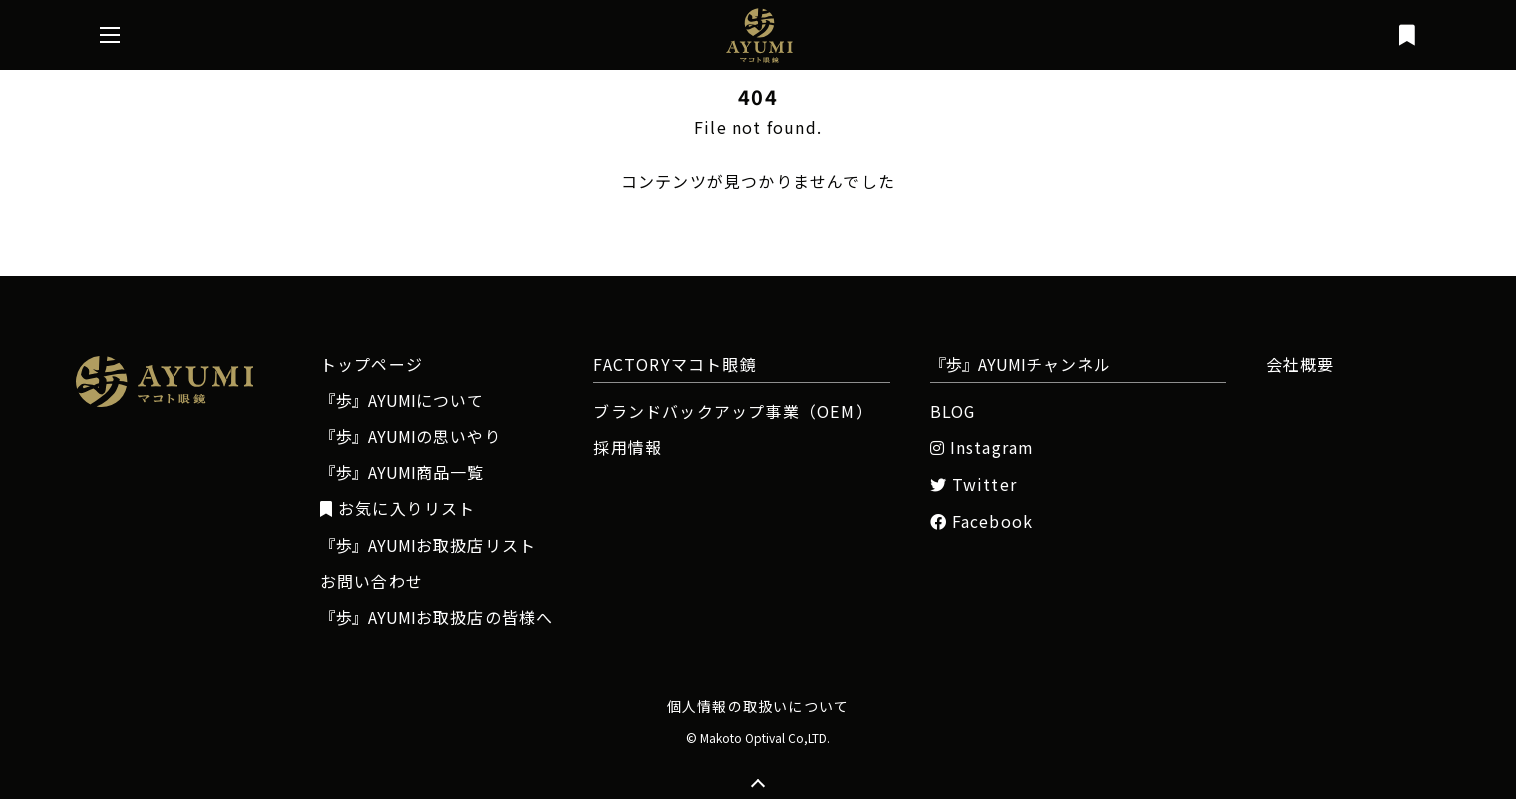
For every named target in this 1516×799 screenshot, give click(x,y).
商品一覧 (402, 472)
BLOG (953, 411)
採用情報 (627, 447)
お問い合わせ (371, 581)
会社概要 (1300, 364)
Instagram (982, 447)
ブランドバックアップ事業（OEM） (732, 411)
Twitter (974, 484)
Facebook (982, 521)
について (402, 400)
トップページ (371, 364)
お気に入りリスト (398, 508)
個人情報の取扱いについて (758, 706)
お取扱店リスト (428, 545)
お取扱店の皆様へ (437, 617)
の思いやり (411, 436)
